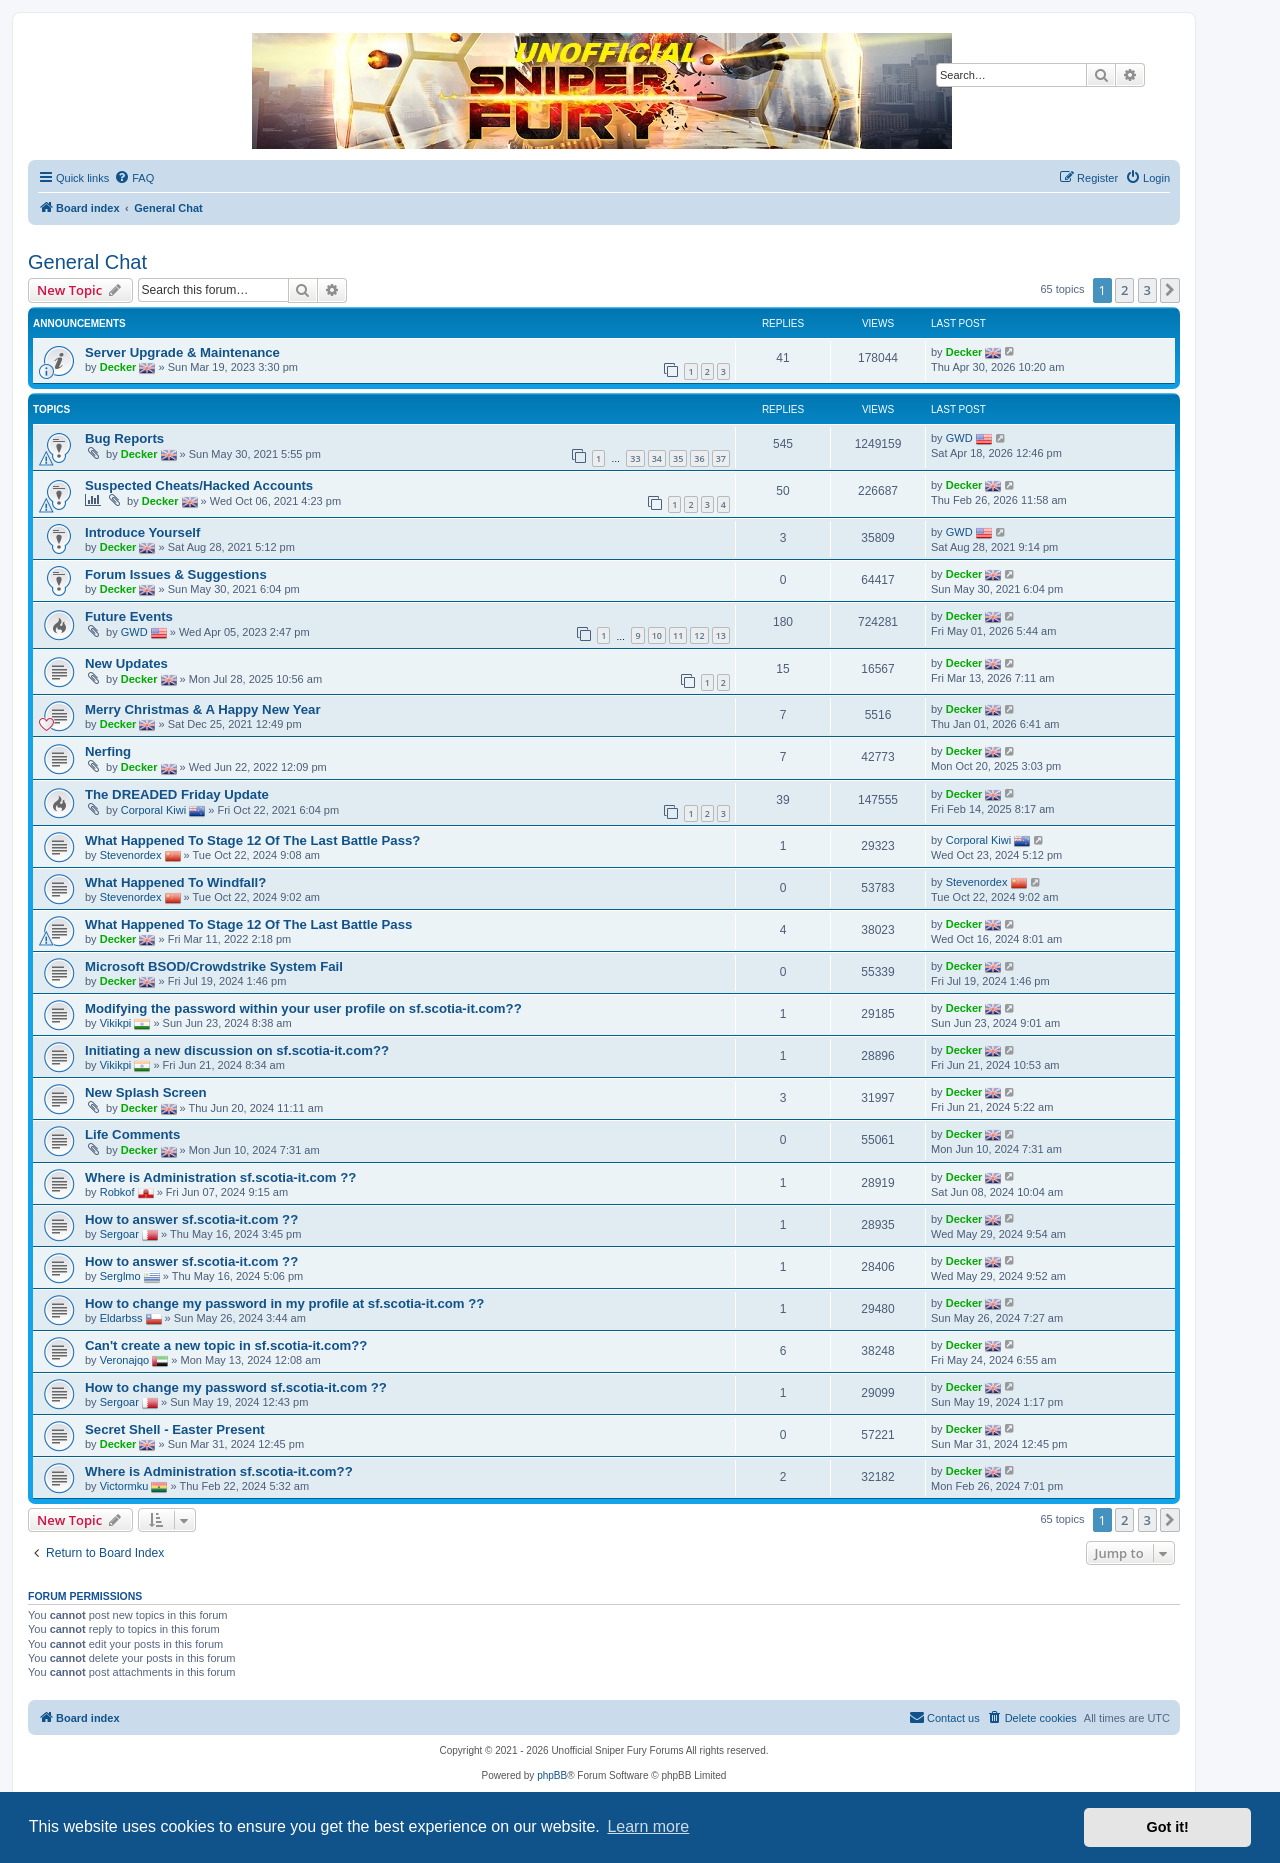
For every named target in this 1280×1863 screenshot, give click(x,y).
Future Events (129, 616)
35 (678, 458)
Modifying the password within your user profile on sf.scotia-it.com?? (303, 1008)
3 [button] (1147, 290)
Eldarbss (121, 1317)
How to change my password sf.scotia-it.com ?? (236, 1387)
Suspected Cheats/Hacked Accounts (199, 485)
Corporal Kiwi (153, 810)
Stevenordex (131, 855)
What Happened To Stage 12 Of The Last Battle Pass (248, 924)
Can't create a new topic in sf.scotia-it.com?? (226, 1345)
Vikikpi (116, 1023)
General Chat (87, 262)
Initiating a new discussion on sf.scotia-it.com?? (237, 1050)
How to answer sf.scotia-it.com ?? (191, 1219)
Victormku (124, 1485)
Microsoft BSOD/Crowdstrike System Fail (214, 966)
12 (699, 635)
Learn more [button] (648, 1826)
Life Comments (132, 1134)
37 (721, 458)
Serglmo (120, 1275)
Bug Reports (124, 438)
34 (657, 458)
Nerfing (108, 751)
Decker (118, 366)
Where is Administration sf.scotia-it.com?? (219, 1471)
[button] (1170, 290)
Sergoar (119, 1233)
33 (635, 458)
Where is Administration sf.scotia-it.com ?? (220, 1177)
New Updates (126, 663)
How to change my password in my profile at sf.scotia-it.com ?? (284, 1303)
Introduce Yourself (142, 532)
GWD (959, 438)
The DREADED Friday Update (177, 794)
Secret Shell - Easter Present (175, 1429)
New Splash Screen (146, 1092)
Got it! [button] (1168, 1827)
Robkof (117, 1191)
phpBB (552, 1775)
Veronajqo (125, 1359)
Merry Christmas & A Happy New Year (203, 709)
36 (699, 458)
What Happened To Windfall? (175, 882)
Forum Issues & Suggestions (176, 574)
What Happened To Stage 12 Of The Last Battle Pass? (252, 840)
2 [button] (1124, 290)
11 (678, 635)
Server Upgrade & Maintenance (182, 352)
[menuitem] (134, 178)
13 (721, 635)
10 (657, 635)
